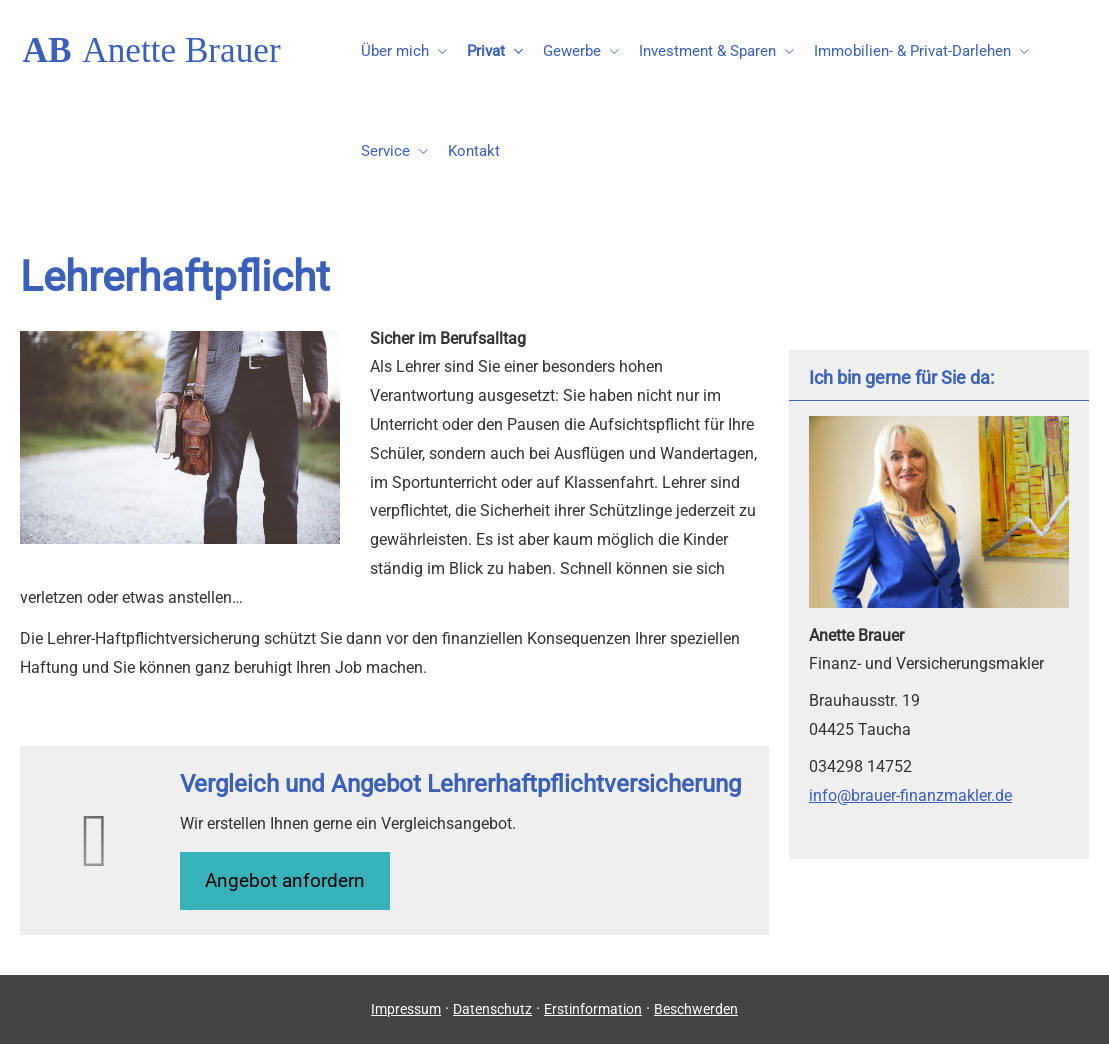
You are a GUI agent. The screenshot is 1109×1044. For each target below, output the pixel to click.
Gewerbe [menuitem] (572, 51)
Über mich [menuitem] (395, 51)
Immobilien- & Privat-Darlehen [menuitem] (912, 51)
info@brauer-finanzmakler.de (910, 795)
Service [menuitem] (385, 151)
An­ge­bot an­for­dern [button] (285, 880)
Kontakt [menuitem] (474, 151)
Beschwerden (696, 1009)
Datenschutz (492, 1009)
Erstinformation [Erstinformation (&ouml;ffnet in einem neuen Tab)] (593, 1009)
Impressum (406, 1009)
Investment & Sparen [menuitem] (707, 51)
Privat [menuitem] (486, 51)
